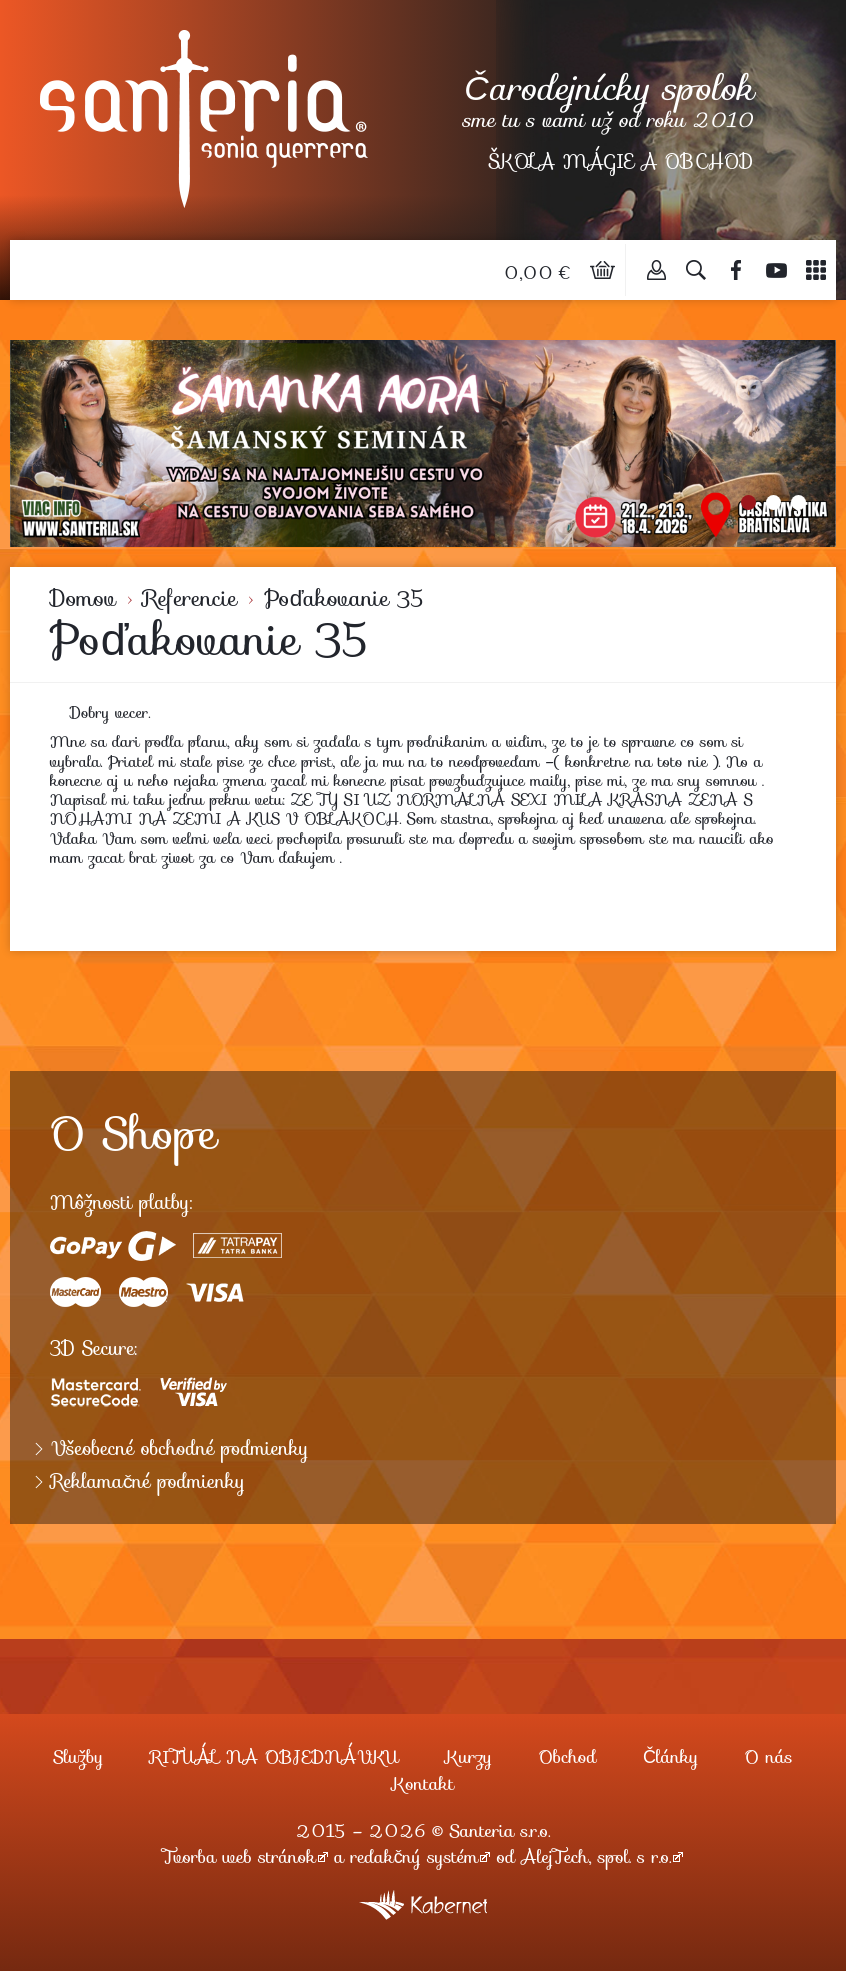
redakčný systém (415, 1857)
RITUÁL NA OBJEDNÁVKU (274, 1757)
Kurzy (468, 1757)
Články (670, 1757)
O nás (769, 1757)
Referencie (190, 598)
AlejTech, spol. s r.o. (596, 1857)
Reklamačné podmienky (148, 1482)
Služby (78, 1757)
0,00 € (539, 273)
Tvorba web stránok (239, 1857)
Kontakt (423, 1784)
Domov (83, 598)
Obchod (568, 1757)
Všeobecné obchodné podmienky (180, 1449)
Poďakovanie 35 (344, 598)
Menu (816, 270)
